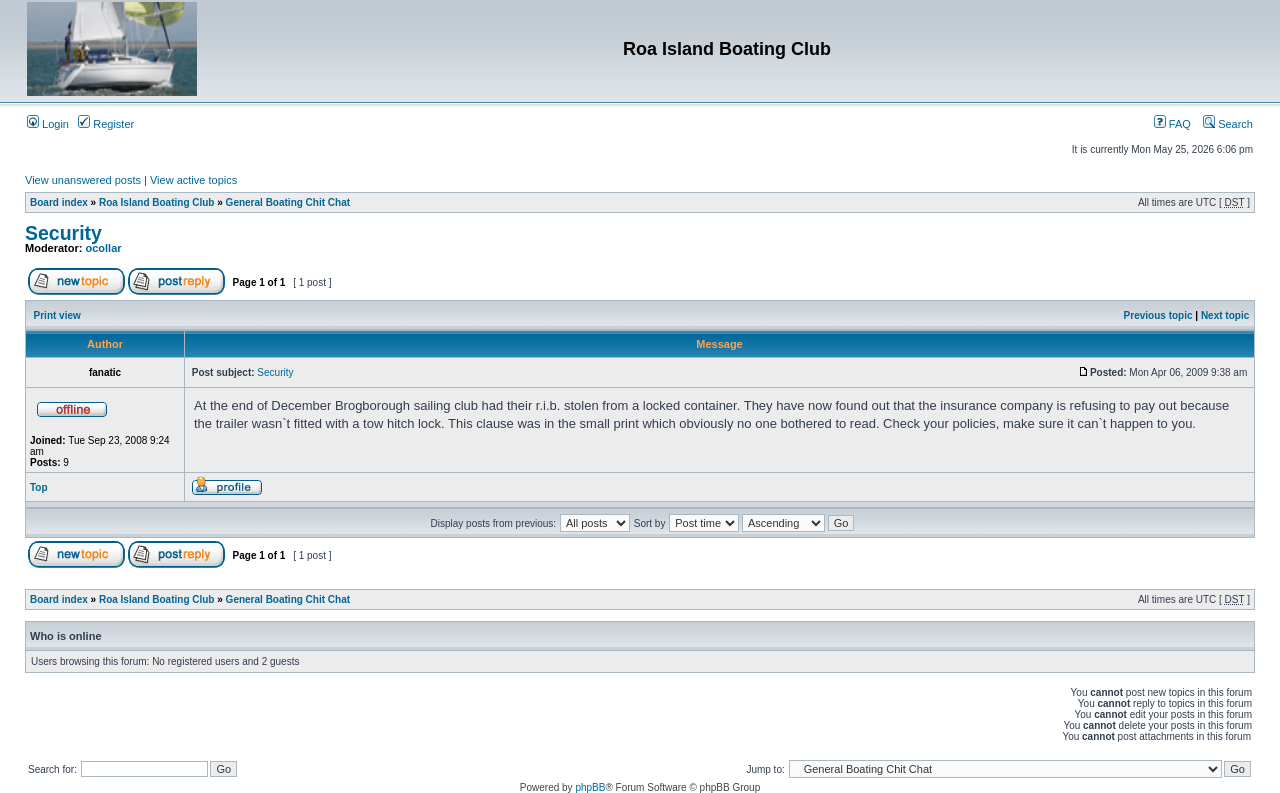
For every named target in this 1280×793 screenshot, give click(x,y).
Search (1228, 124)
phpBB (590, 787)
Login (48, 124)
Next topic (1225, 315)
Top (39, 487)
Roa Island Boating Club (157, 202)
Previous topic (1158, 315)
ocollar (104, 248)
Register (106, 124)
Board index (59, 202)
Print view (57, 315)
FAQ (1172, 124)
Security (63, 233)
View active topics (193, 180)
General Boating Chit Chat (288, 202)
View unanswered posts (83, 180)
